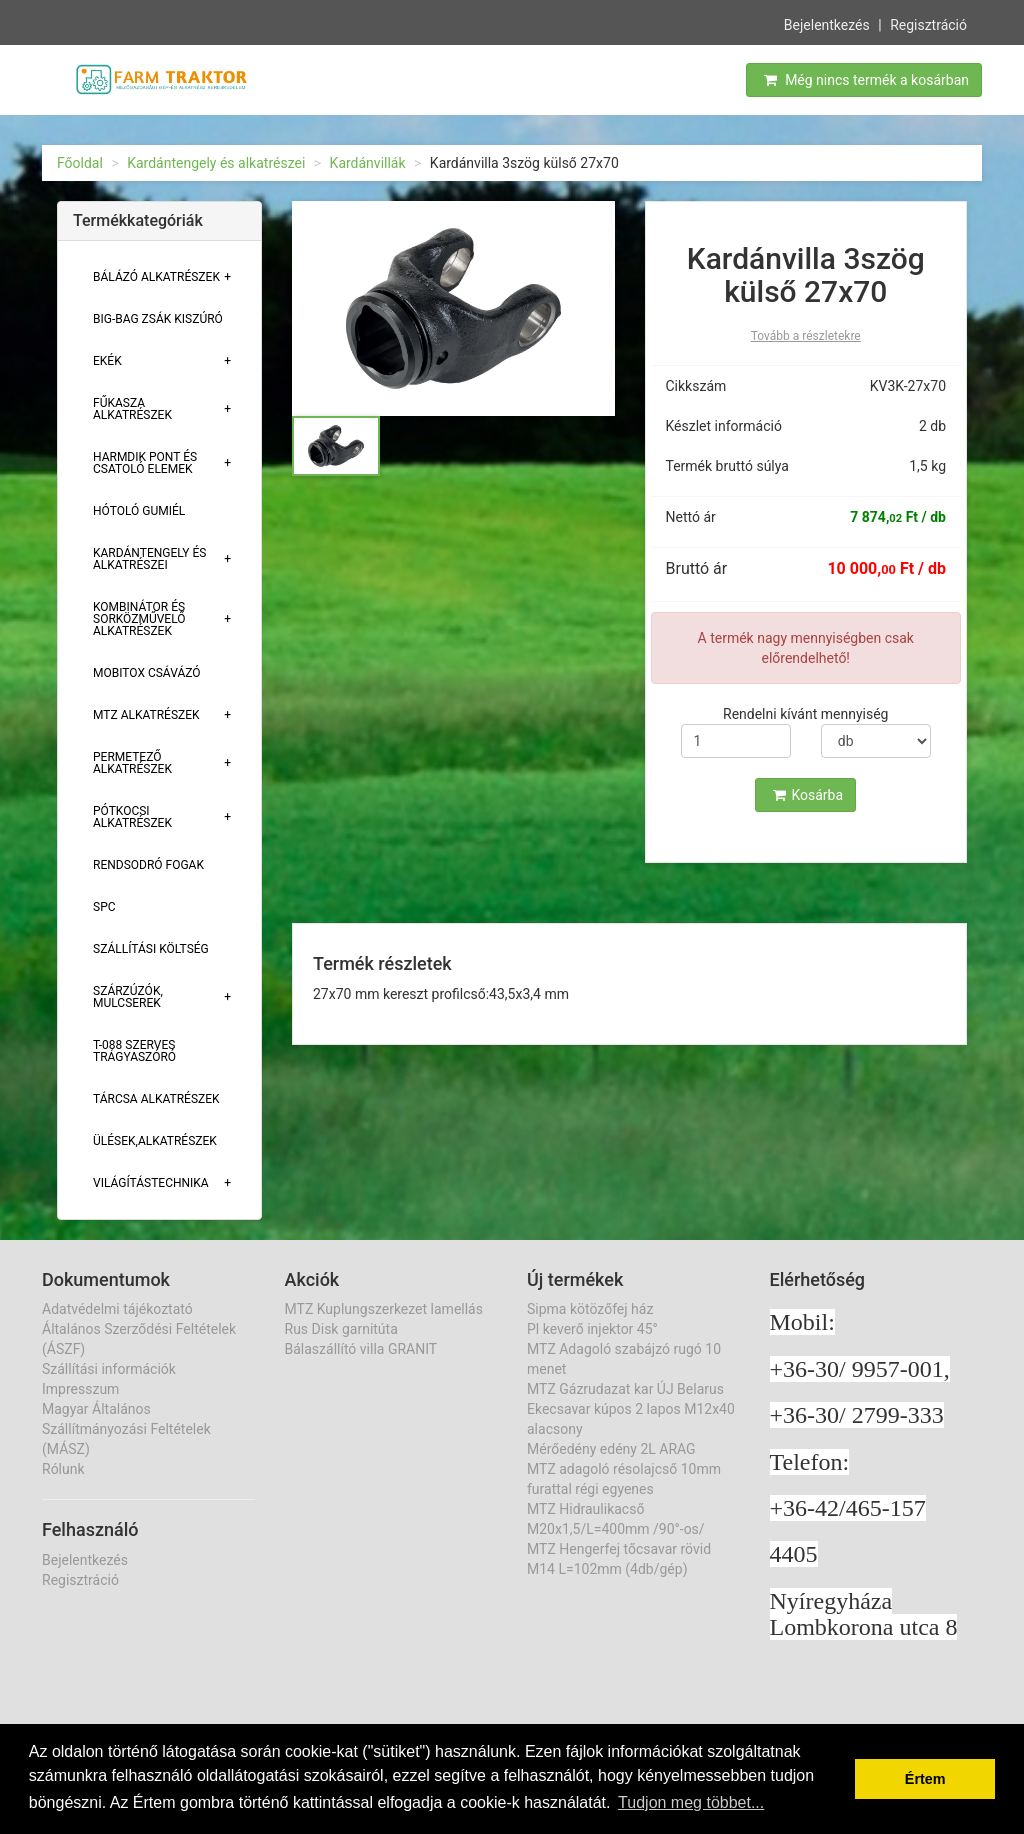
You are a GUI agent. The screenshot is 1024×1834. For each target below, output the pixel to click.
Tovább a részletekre (806, 336)
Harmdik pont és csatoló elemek (145, 463)
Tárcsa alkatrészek (156, 1099)
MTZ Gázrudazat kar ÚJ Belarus (625, 1389)
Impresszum (80, 1389)
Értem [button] (925, 1779)
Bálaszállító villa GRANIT (361, 1349)
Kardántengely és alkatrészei (216, 163)
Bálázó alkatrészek (156, 277)
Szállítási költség (151, 949)
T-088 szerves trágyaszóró (134, 1051)
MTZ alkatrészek (146, 715)
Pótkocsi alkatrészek (132, 817)
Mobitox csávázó (147, 673)
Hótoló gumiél (139, 511)
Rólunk (63, 1469)
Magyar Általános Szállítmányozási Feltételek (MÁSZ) (126, 1429)
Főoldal (80, 163)
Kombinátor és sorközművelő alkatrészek (139, 619)
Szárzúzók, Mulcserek (128, 997)
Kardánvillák (368, 163)
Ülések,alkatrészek (155, 1141)
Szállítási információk (109, 1369)
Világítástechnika (151, 1183)
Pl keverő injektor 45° (592, 1329)
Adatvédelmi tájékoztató (117, 1309)
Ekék (107, 361)
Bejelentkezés (827, 23)
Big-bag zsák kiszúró (158, 319)
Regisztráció (928, 23)
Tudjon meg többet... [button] (691, 1802)
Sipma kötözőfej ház (590, 1309)
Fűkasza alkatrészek (132, 409)
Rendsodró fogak (148, 865)
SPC (104, 907)
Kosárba (808, 795)
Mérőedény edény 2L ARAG (611, 1449)
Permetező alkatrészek (132, 763)
